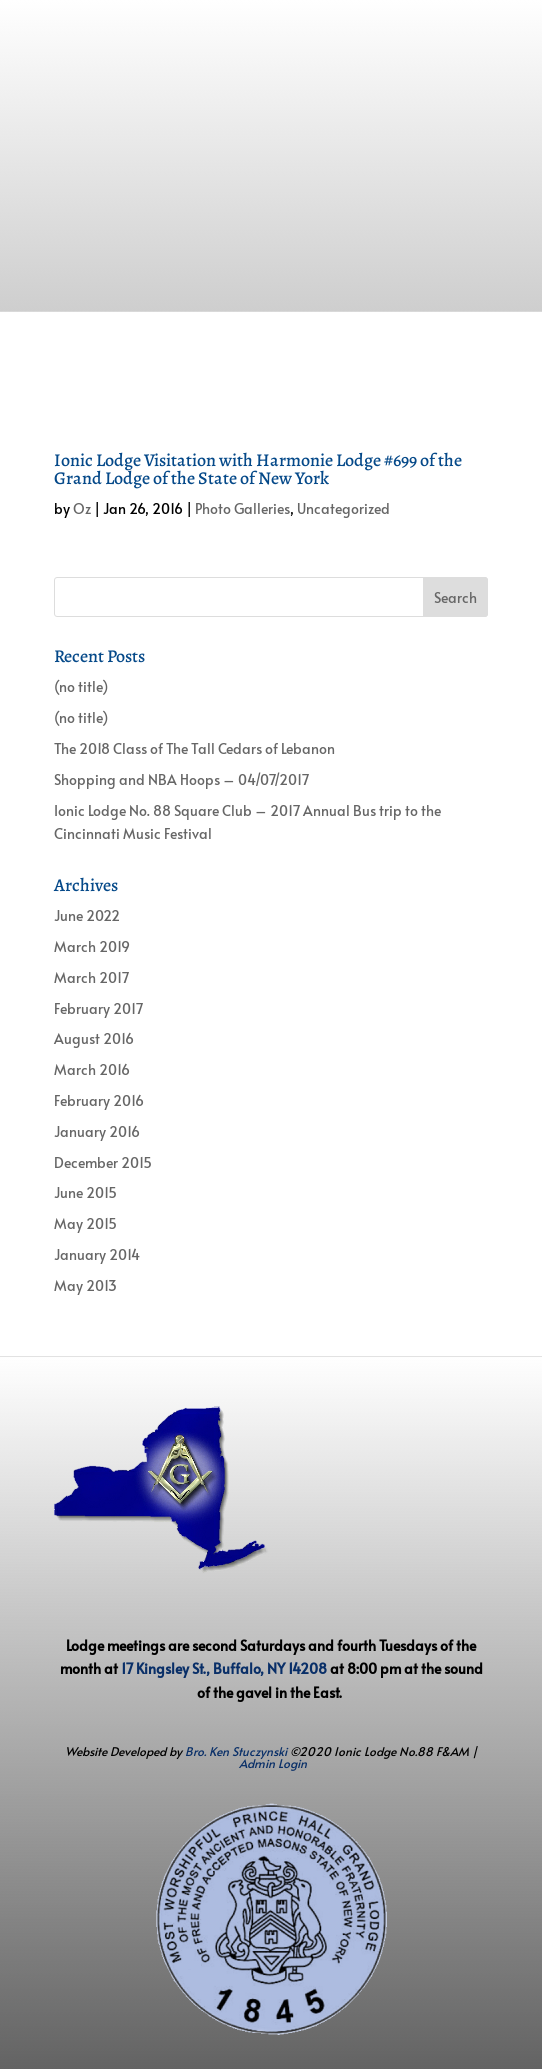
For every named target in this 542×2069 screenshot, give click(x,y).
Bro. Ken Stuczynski (236, 1751)
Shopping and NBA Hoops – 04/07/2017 (181, 779)
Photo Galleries (242, 508)
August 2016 (94, 1038)
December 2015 (103, 1162)
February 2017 (98, 1008)
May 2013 (85, 1285)
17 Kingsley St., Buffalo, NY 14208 (224, 1668)
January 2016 (97, 1131)
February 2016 (99, 1100)
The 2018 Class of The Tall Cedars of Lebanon (194, 748)
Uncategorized (343, 508)
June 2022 (87, 915)
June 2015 (85, 1192)
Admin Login (273, 1763)
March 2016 (92, 1069)
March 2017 (91, 977)
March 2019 (92, 946)
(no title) (81, 686)
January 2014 (97, 1254)
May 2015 (85, 1223)
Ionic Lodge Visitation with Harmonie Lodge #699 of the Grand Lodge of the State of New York (258, 469)
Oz (82, 508)
